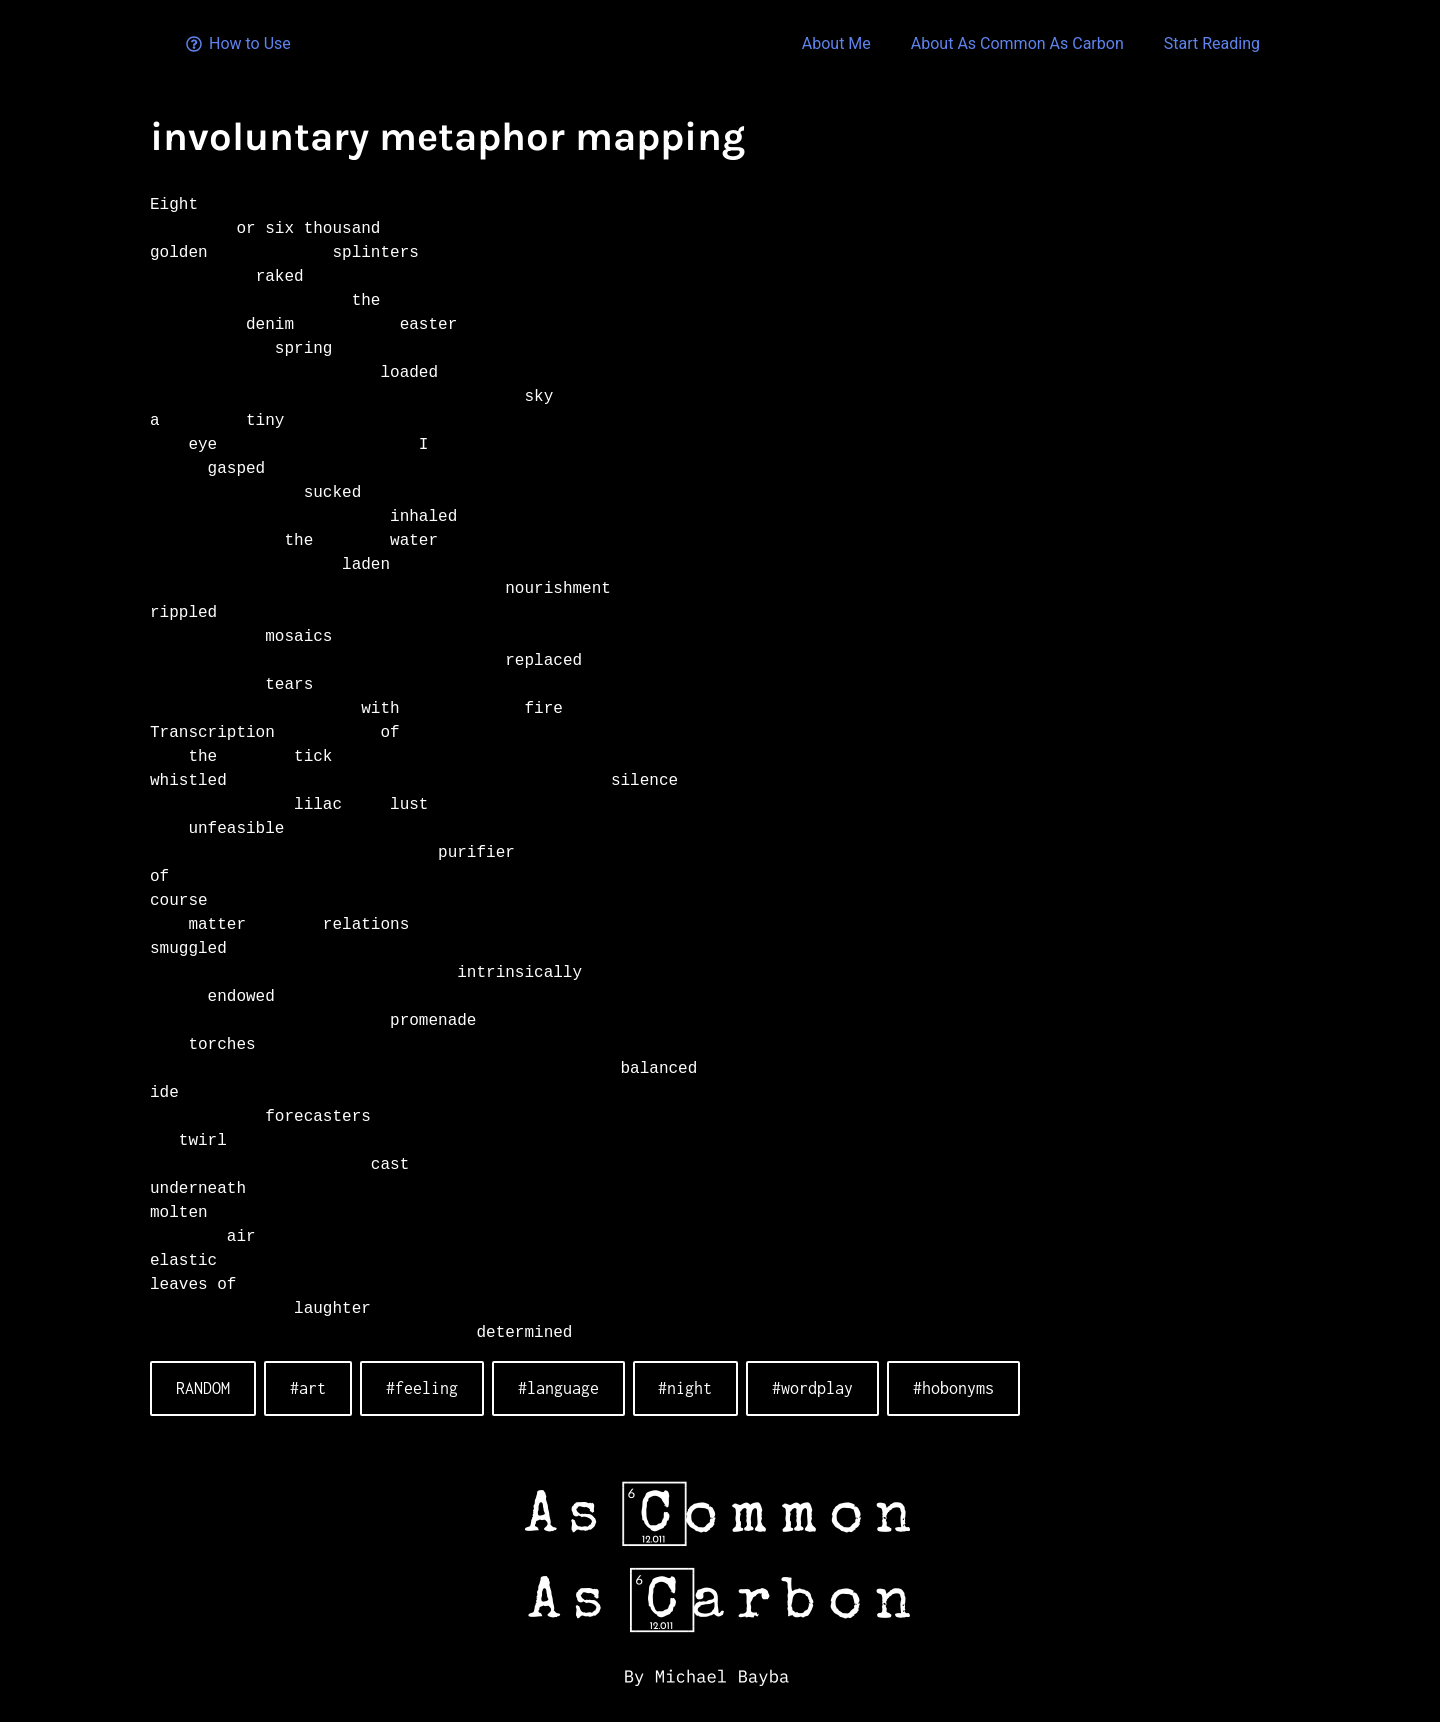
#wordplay (812, 1388)
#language (558, 1388)
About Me (836, 43)
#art (308, 1388)
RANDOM (203, 1388)
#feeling (422, 1388)
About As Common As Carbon (1017, 43)
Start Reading (1212, 43)
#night (685, 1388)
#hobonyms (953, 1388)
